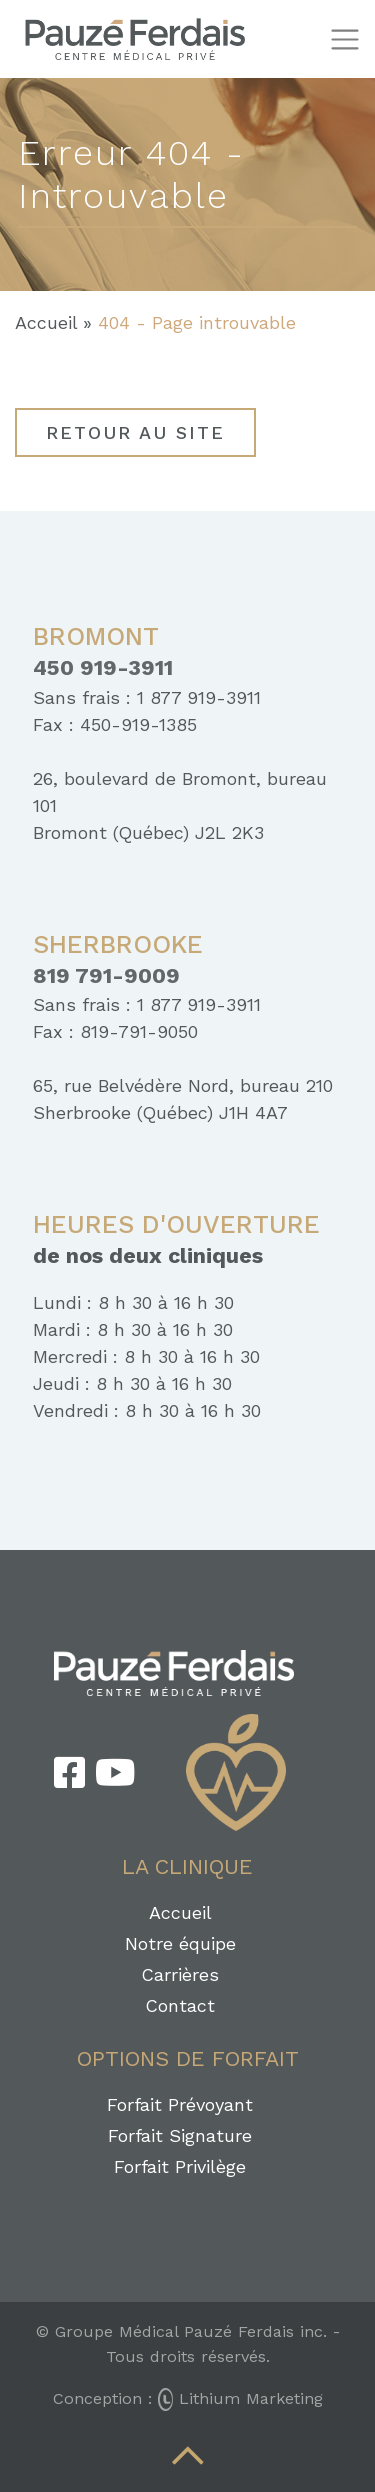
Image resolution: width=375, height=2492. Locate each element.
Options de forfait (188, 2058)
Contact (180, 2005)
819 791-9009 (106, 976)
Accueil (46, 322)
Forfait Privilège (180, 2166)
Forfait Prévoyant (180, 2104)
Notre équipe (180, 1943)
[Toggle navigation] (344, 39)
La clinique (187, 1866)
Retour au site (135, 432)
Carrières (180, 1974)
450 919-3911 (103, 668)
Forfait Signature (180, 2135)
